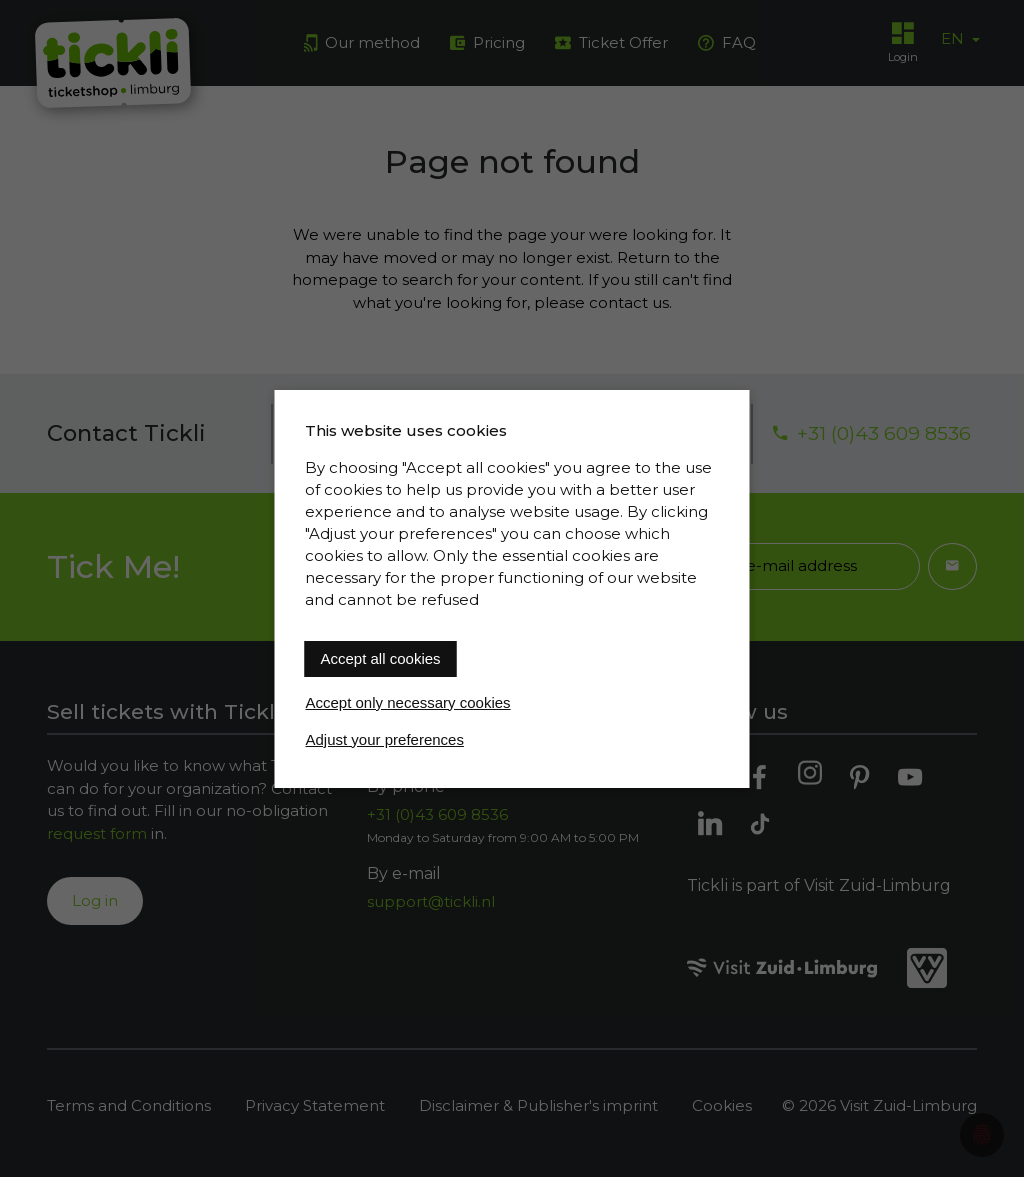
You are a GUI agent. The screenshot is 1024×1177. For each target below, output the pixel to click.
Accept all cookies (381, 658)
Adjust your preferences (385, 739)
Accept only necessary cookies (408, 702)
